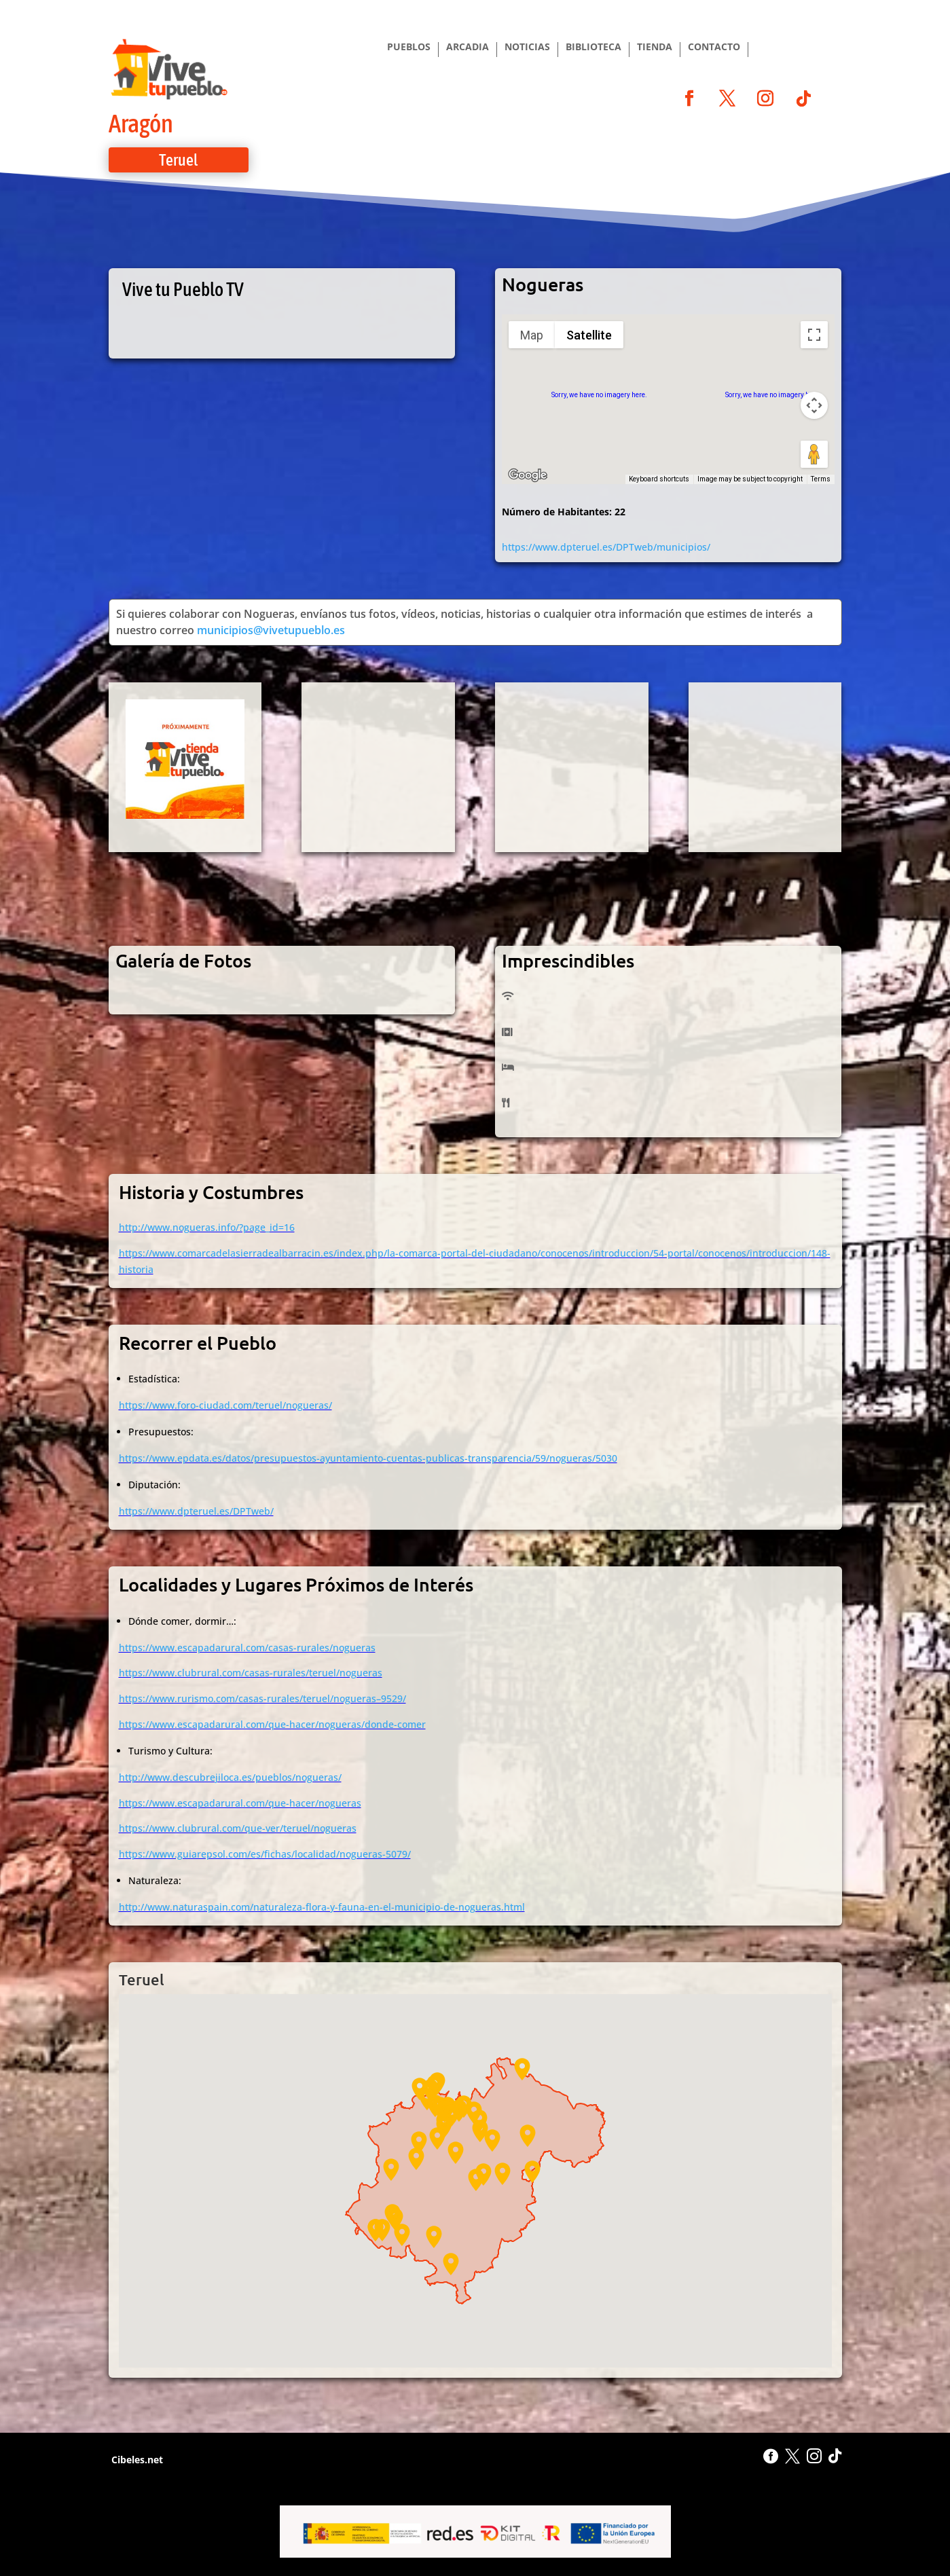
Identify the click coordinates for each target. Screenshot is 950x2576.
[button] (492, 2140)
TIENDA (654, 47)
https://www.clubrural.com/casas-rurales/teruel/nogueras (250, 1672)
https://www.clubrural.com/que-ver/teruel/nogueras (238, 1828)
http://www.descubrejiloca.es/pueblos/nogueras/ (230, 1777)
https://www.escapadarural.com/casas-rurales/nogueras (247, 1647)
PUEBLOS (409, 47)
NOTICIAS (527, 47)
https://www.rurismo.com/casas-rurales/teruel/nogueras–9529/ (262, 1698)
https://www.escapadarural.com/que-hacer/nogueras (240, 1803)
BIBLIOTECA (593, 47)
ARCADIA (467, 47)
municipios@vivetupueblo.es (271, 630)
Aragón (141, 123)
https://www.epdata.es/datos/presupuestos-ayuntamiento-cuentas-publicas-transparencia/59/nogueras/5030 (368, 1458)
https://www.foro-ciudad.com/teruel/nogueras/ (225, 1405)
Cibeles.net (136, 2459)
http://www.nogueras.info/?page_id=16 (207, 1227)
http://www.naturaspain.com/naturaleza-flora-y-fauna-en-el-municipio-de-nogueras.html (322, 1906)
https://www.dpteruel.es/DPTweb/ (196, 1511)
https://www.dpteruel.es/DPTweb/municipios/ (606, 546)
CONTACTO (714, 47)
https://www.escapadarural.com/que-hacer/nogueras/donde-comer (272, 1724)
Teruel (178, 160)
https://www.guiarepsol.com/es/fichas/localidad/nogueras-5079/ (265, 1853)
